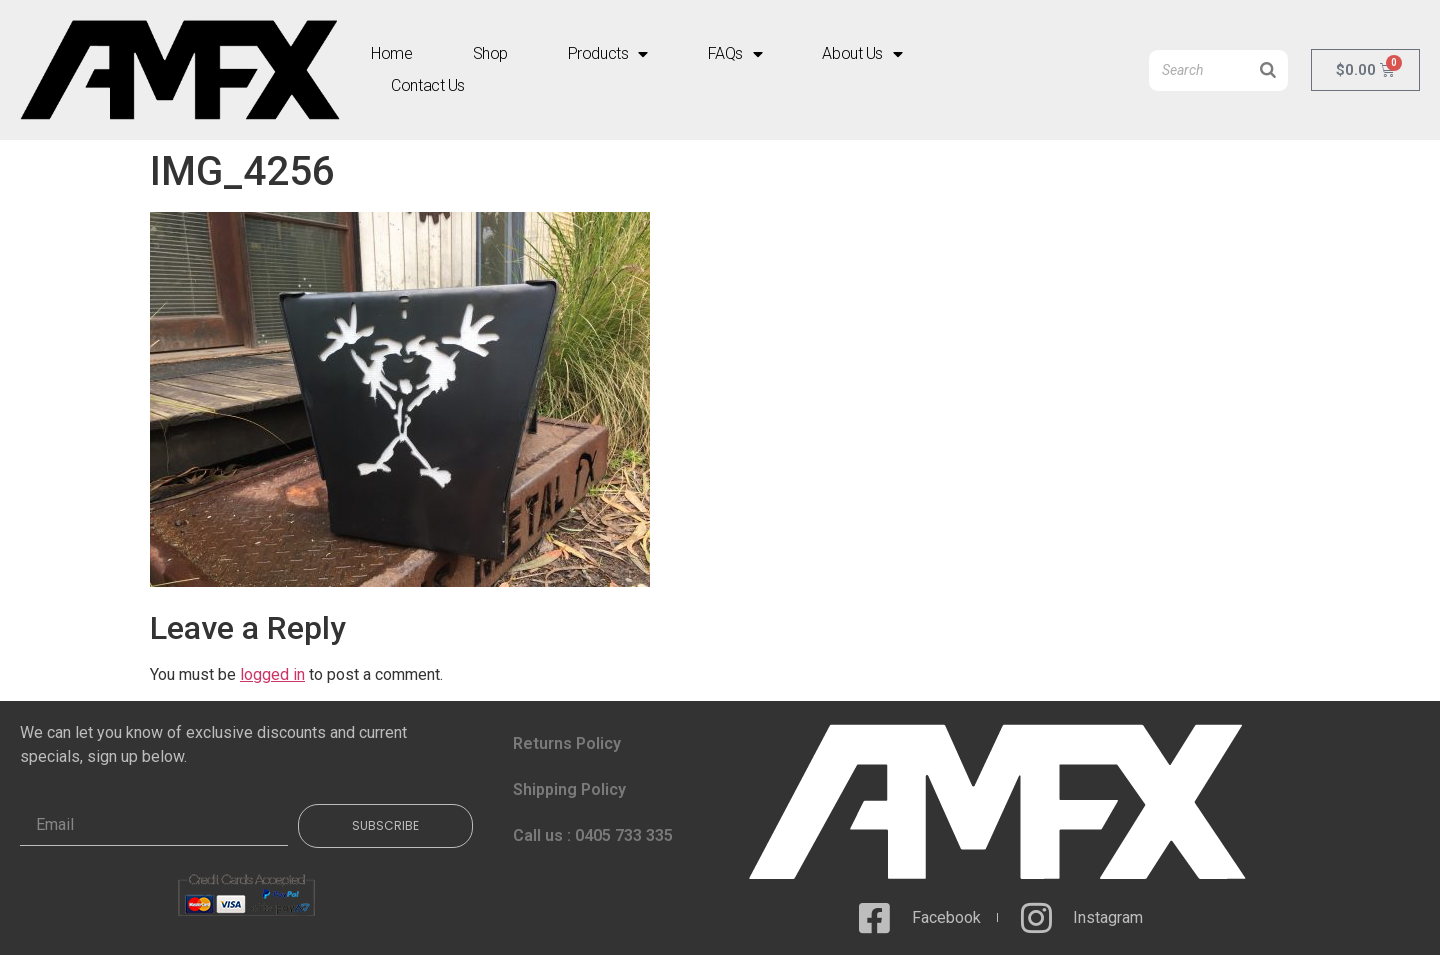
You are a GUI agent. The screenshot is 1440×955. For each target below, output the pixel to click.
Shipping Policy (569, 789)
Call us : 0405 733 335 (593, 835)
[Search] (1268, 70)
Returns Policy (567, 743)
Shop (490, 53)
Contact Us (428, 85)
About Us (862, 54)
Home (391, 53)
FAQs (735, 54)
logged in (272, 674)
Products (608, 54)
